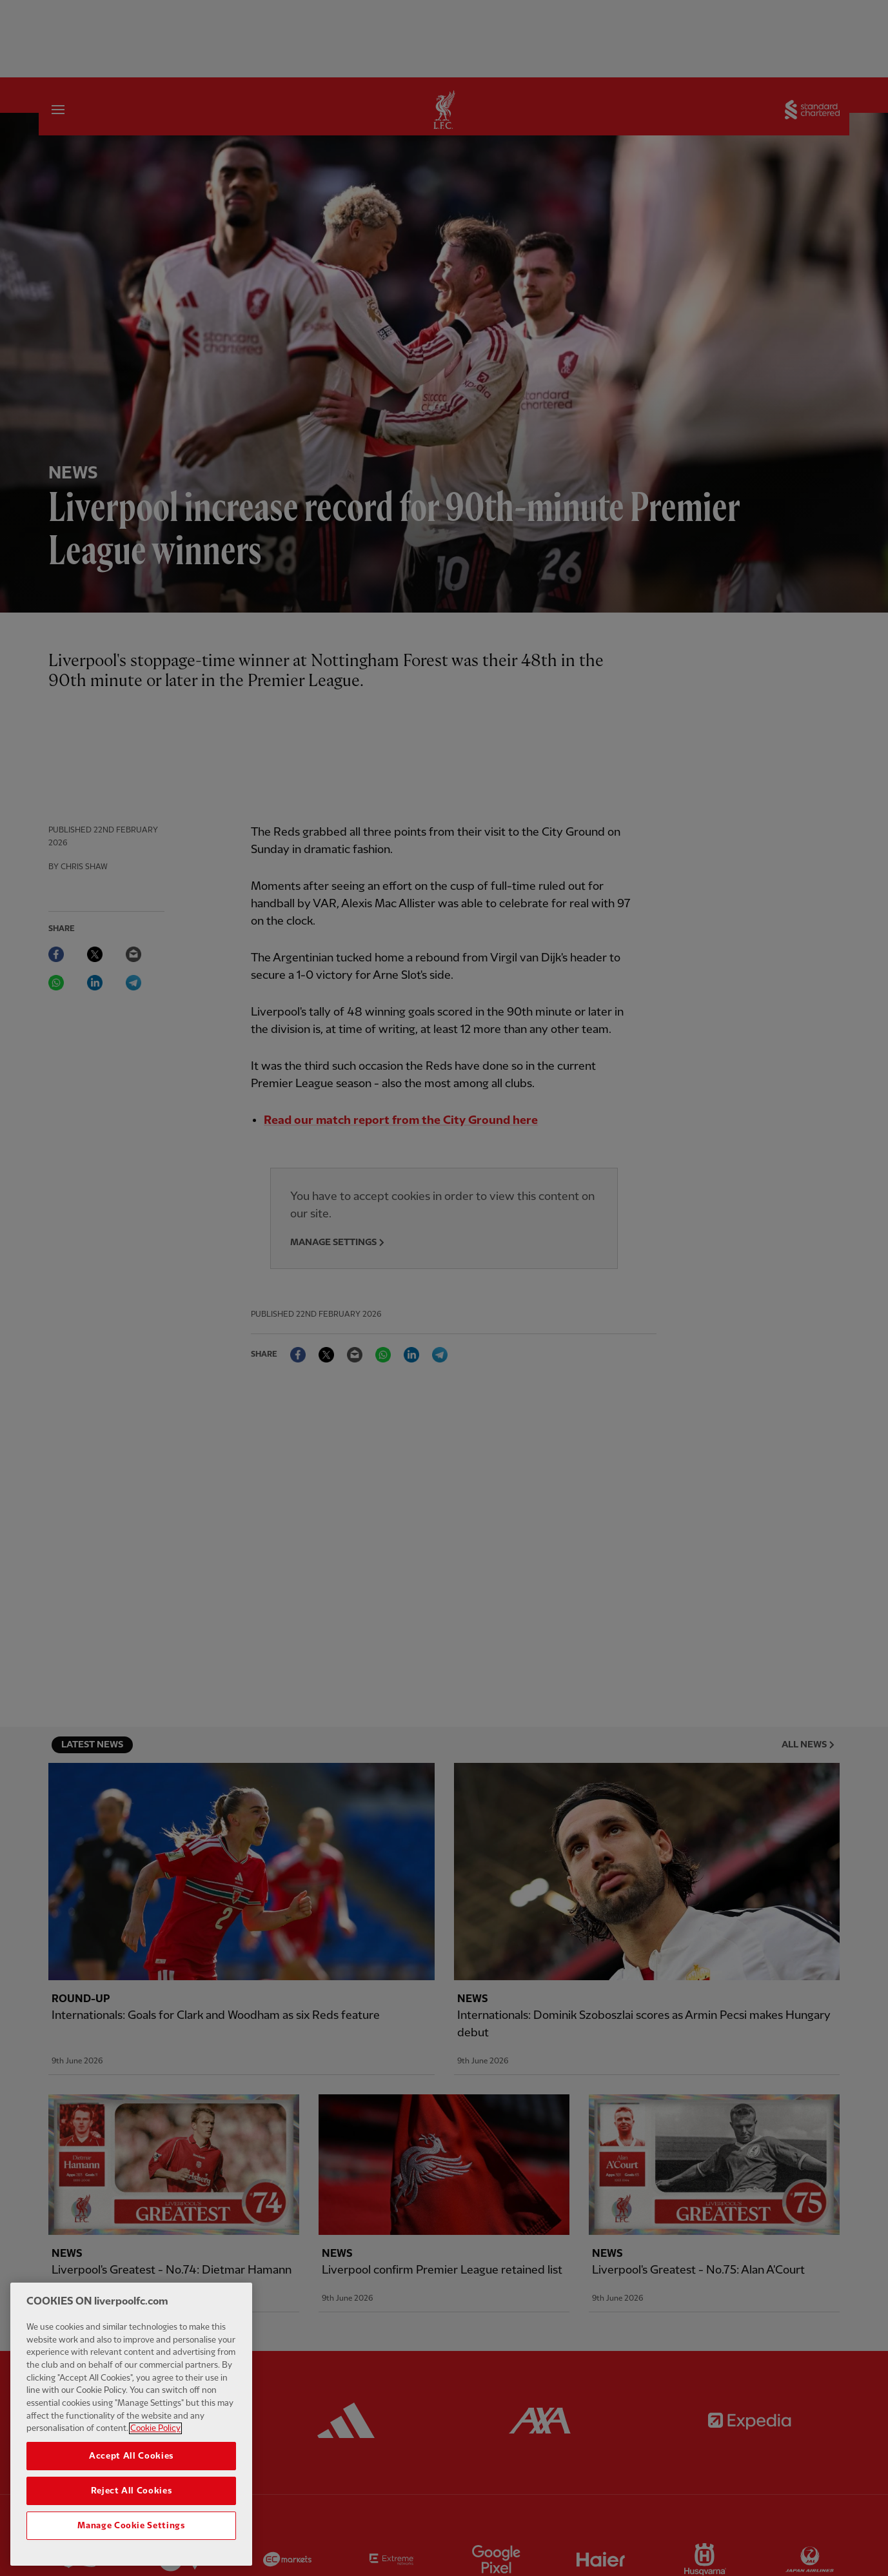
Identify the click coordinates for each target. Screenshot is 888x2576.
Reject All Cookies (131, 2496)
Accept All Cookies (131, 2461)
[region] (131, 2429)
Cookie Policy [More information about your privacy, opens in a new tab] (155, 2434)
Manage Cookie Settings (130, 2531)
